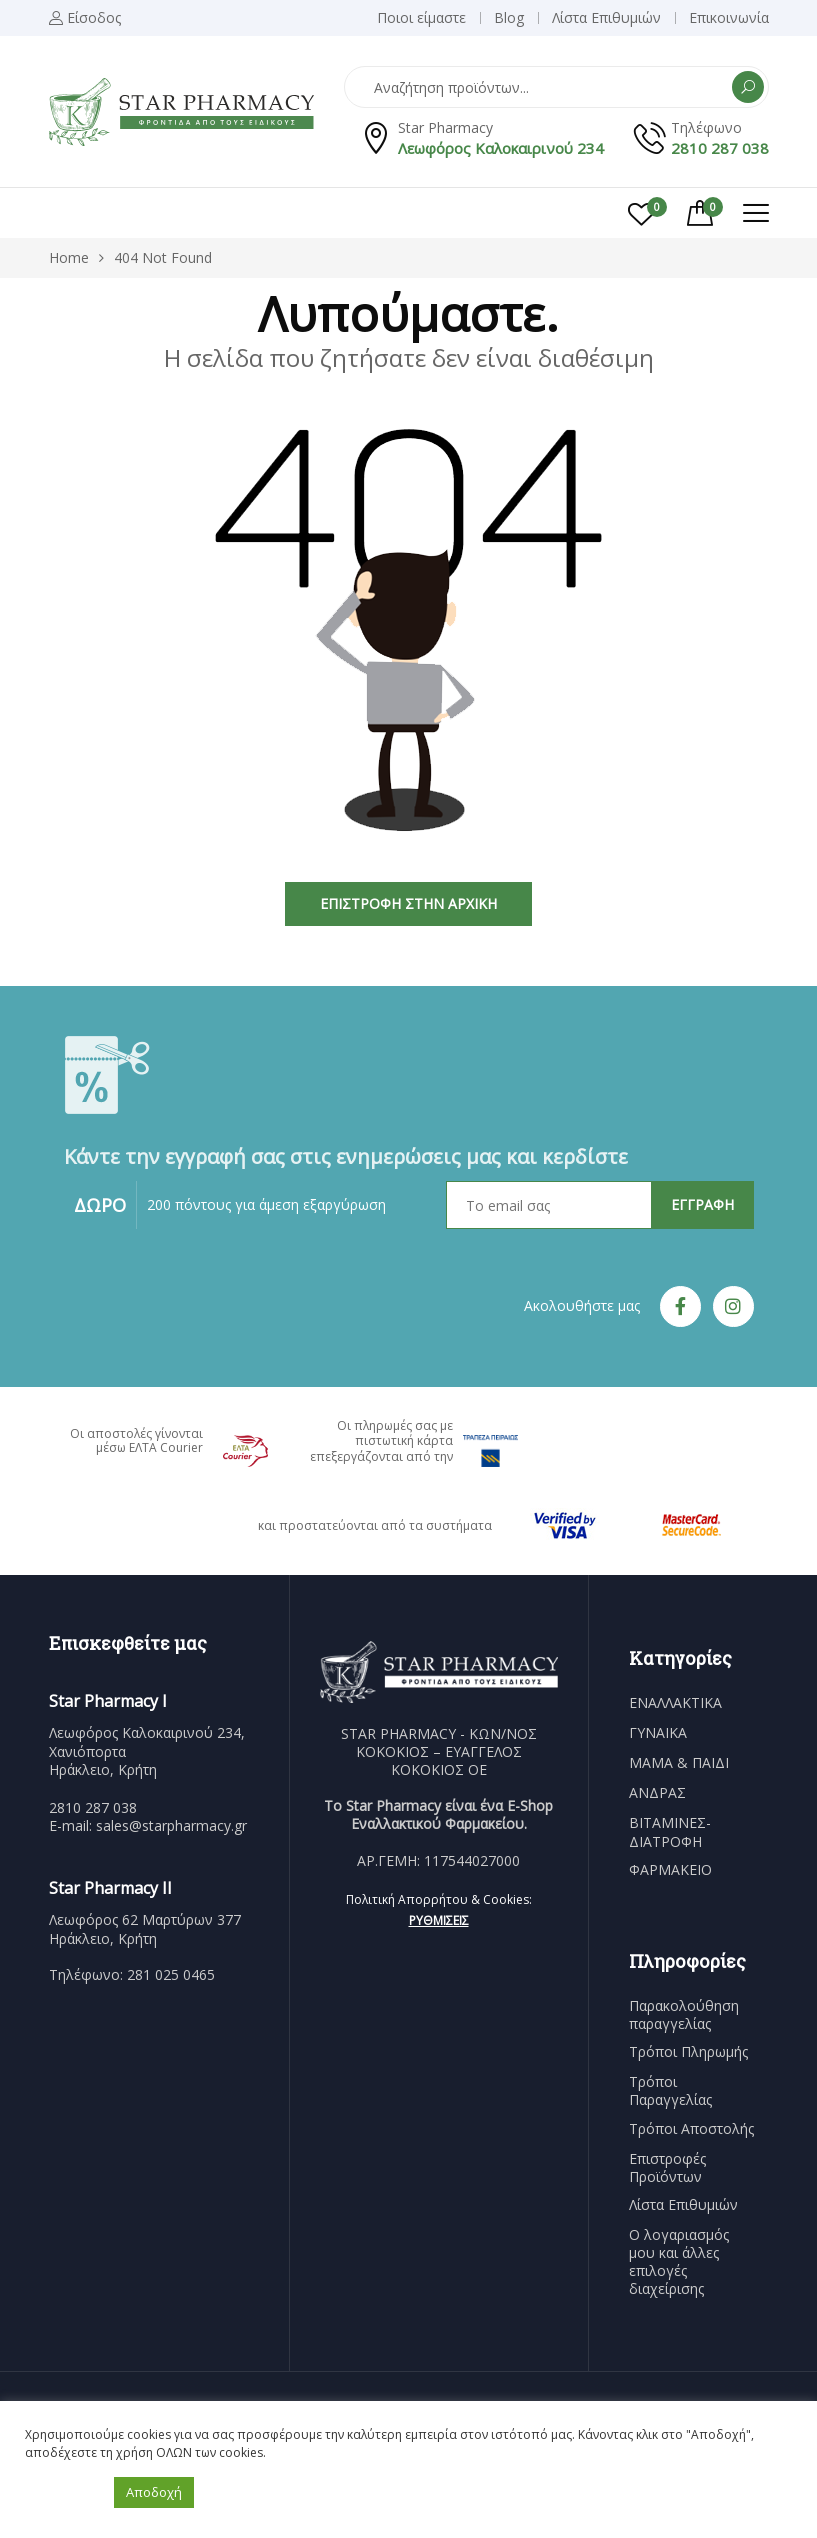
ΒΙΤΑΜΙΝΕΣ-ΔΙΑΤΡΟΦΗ (670, 1832)
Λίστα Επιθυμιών (683, 2205)
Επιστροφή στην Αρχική (408, 903)
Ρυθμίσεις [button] (439, 1920)
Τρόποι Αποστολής (691, 2129)
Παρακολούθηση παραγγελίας (684, 2015)
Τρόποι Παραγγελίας (670, 2091)
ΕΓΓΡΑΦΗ (702, 1204)
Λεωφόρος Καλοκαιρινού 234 (501, 148)
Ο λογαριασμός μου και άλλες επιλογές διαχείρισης (679, 2262)
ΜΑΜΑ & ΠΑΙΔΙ (679, 1763)
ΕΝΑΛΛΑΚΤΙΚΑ (675, 1703)
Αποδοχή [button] (154, 2492)
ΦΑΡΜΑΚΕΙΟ (670, 1870)
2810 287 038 (720, 148)
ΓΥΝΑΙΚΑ (658, 1733)
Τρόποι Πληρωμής (688, 2052)
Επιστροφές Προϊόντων (667, 2168)
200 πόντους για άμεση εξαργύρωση (266, 1204)
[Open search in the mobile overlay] (556, 87)
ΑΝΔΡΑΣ (657, 1793)
